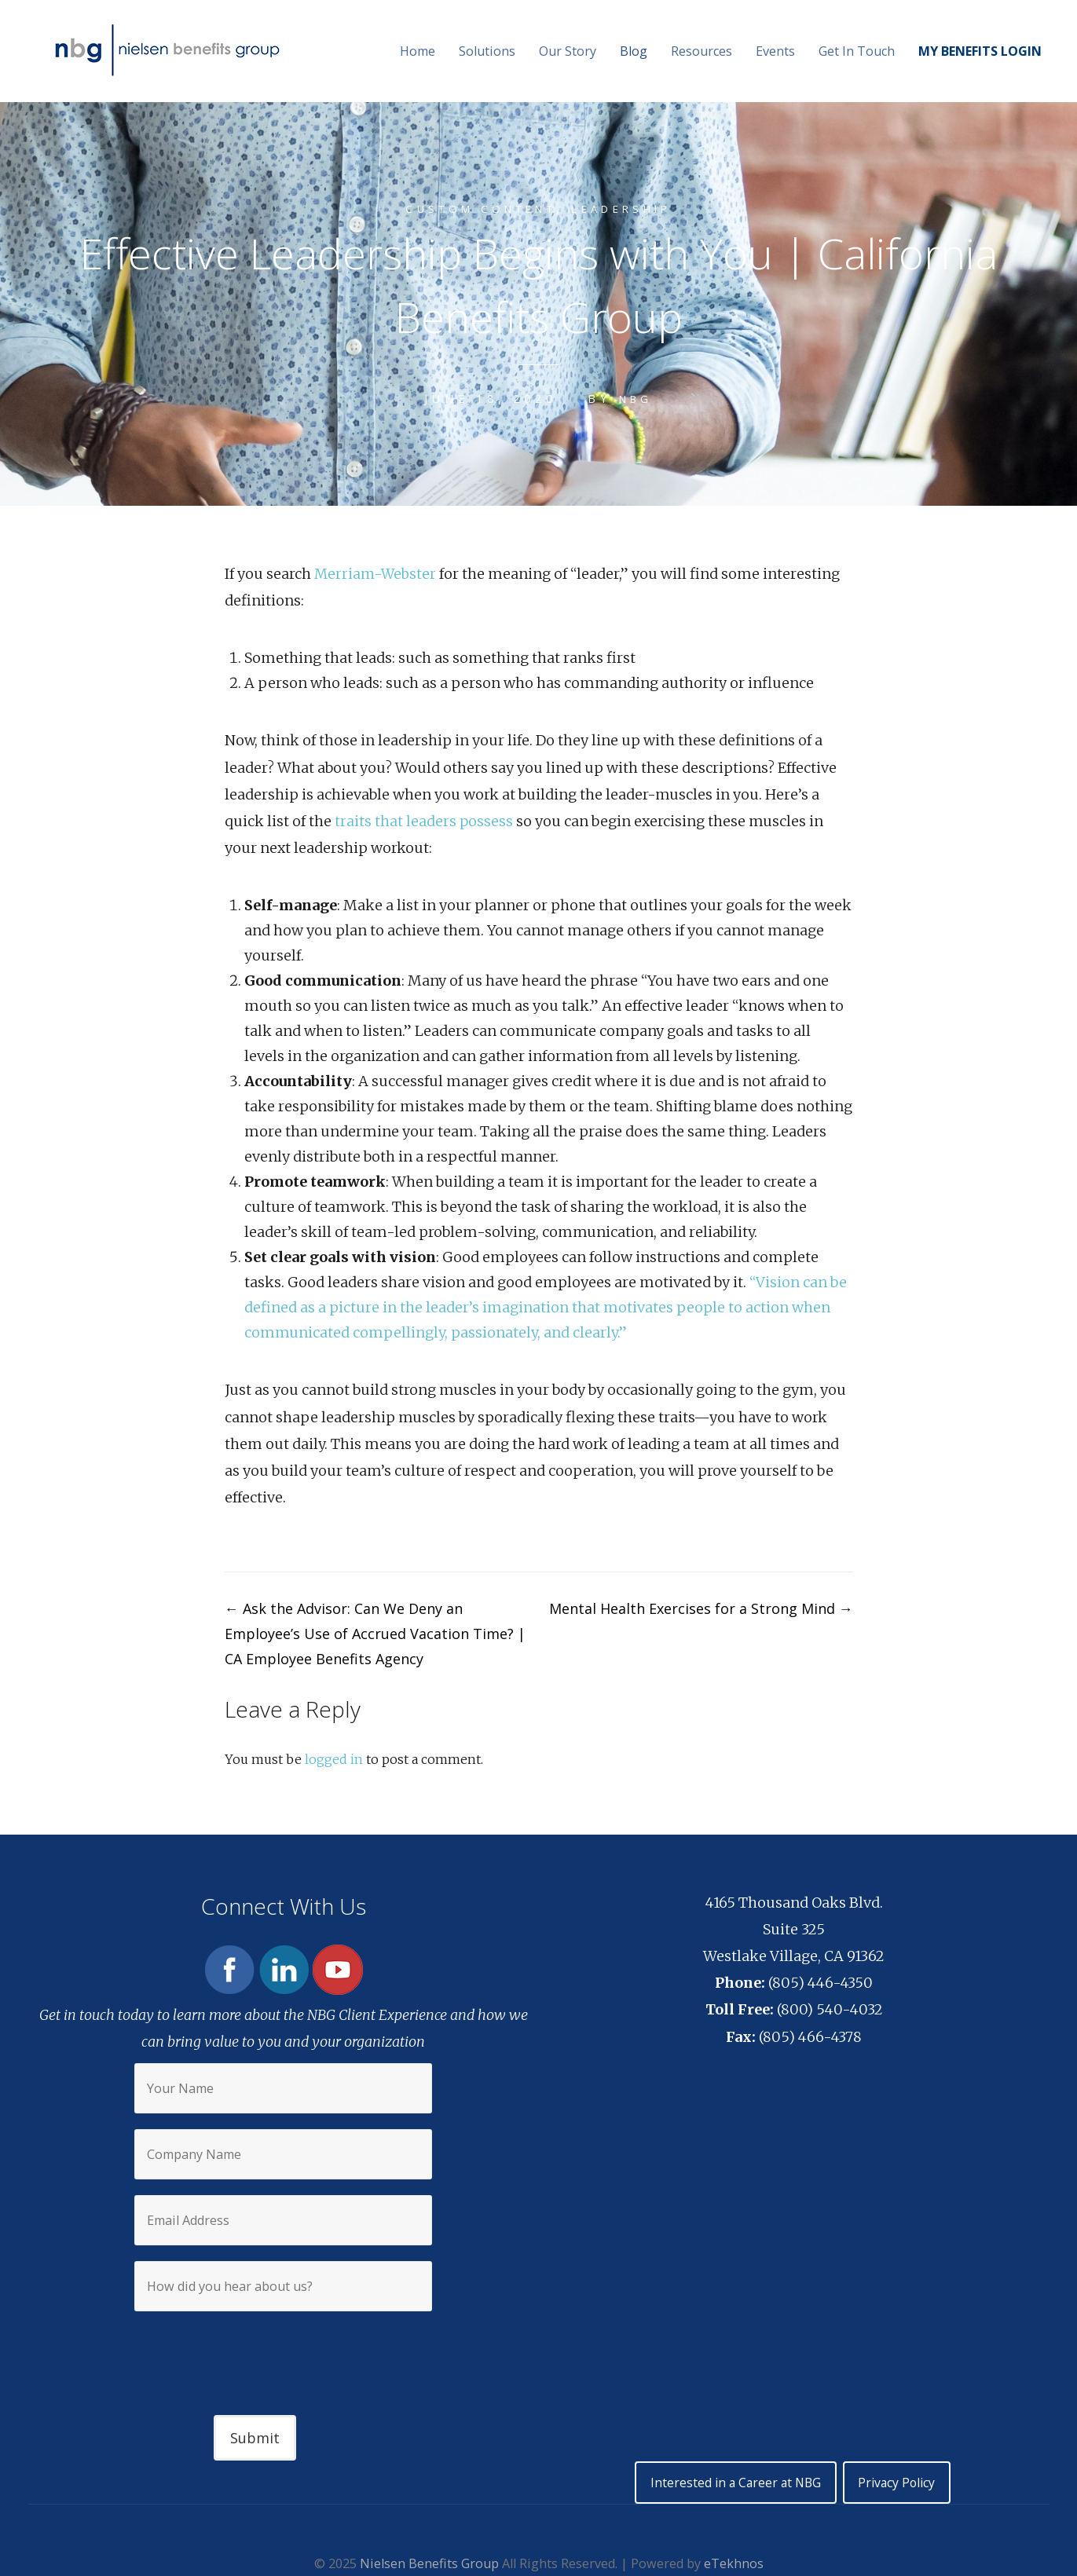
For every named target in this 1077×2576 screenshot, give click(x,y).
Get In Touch (857, 51)
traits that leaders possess (424, 821)
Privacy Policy (901, 2483)
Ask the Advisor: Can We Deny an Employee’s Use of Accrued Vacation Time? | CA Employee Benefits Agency (375, 1633)
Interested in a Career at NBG (732, 2483)
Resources (701, 51)
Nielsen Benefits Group (429, 2565)
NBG (635, 398)
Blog (633, 51)
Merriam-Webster (376, 574)
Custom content (475, 208)
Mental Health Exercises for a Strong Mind (701, 1608)
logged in (334, 1759)
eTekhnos (734, 2565)
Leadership (631, 208)
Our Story (567, 51)
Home (417, 51)
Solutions (487, 51)
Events (775, 51)
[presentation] (283, 2349)
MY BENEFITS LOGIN (980, 51)
